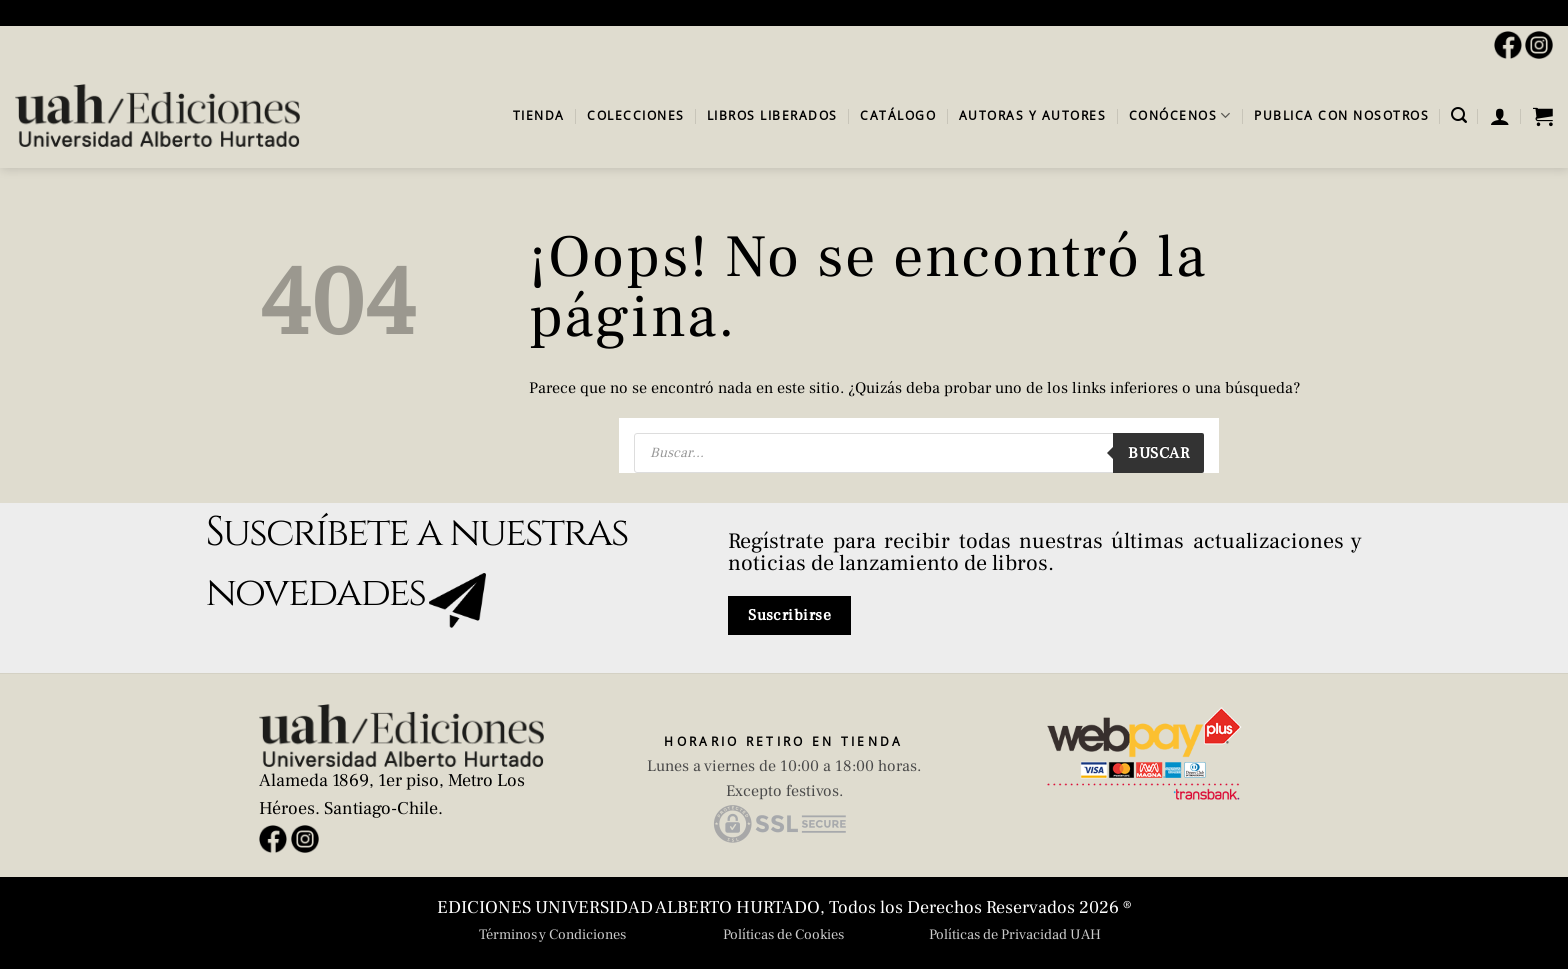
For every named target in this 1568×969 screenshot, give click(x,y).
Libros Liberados (772, 115)
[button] (1459, 115)
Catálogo (898, 115)
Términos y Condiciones (552, 934)
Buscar (1158, 453)
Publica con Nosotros (1341, 115)
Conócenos (1180, 115)
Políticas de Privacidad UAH (1015, 934)
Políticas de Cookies (783, 934)
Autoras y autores (1033, 115)
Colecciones (636, 115)
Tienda (539, 115)
